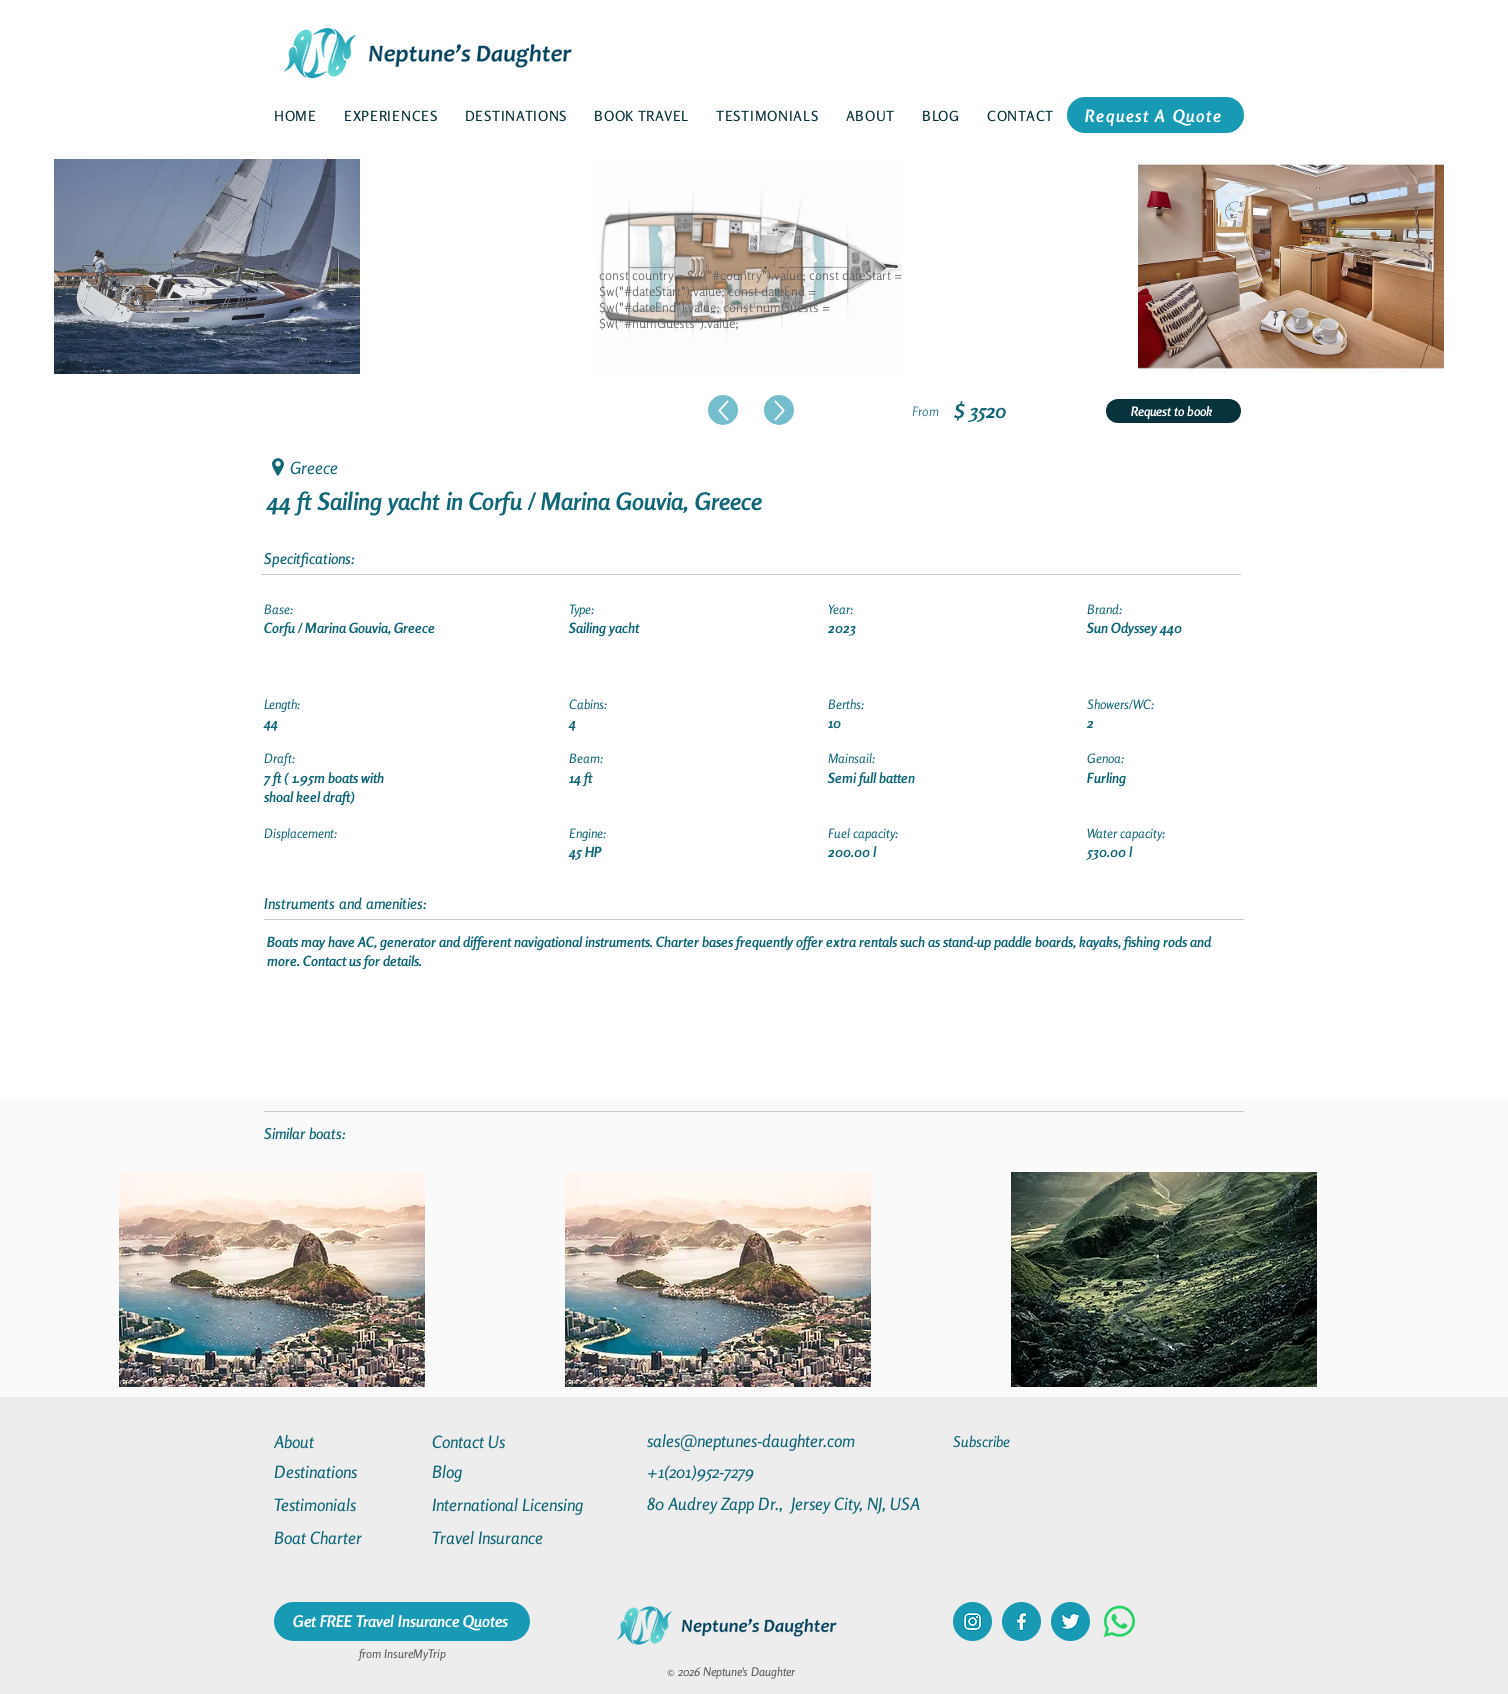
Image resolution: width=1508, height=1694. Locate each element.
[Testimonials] (346, 1504)
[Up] (723, 410)
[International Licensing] (522, 1504)
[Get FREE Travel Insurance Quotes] (402, 1621)
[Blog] (504, 1471)
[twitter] (1070, 1621)
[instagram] (972, 1621)
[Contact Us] (504, 1441)
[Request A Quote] (1155, 115)
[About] (346, 1441)
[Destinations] (346, 1471)
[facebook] (1021, 1621)
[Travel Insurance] (504, 1537)
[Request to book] (1173, 411)
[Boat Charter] (346, 1537)
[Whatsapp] (1119, 1621)
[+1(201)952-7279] (739, 1471)
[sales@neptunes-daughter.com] (755, 1440)
